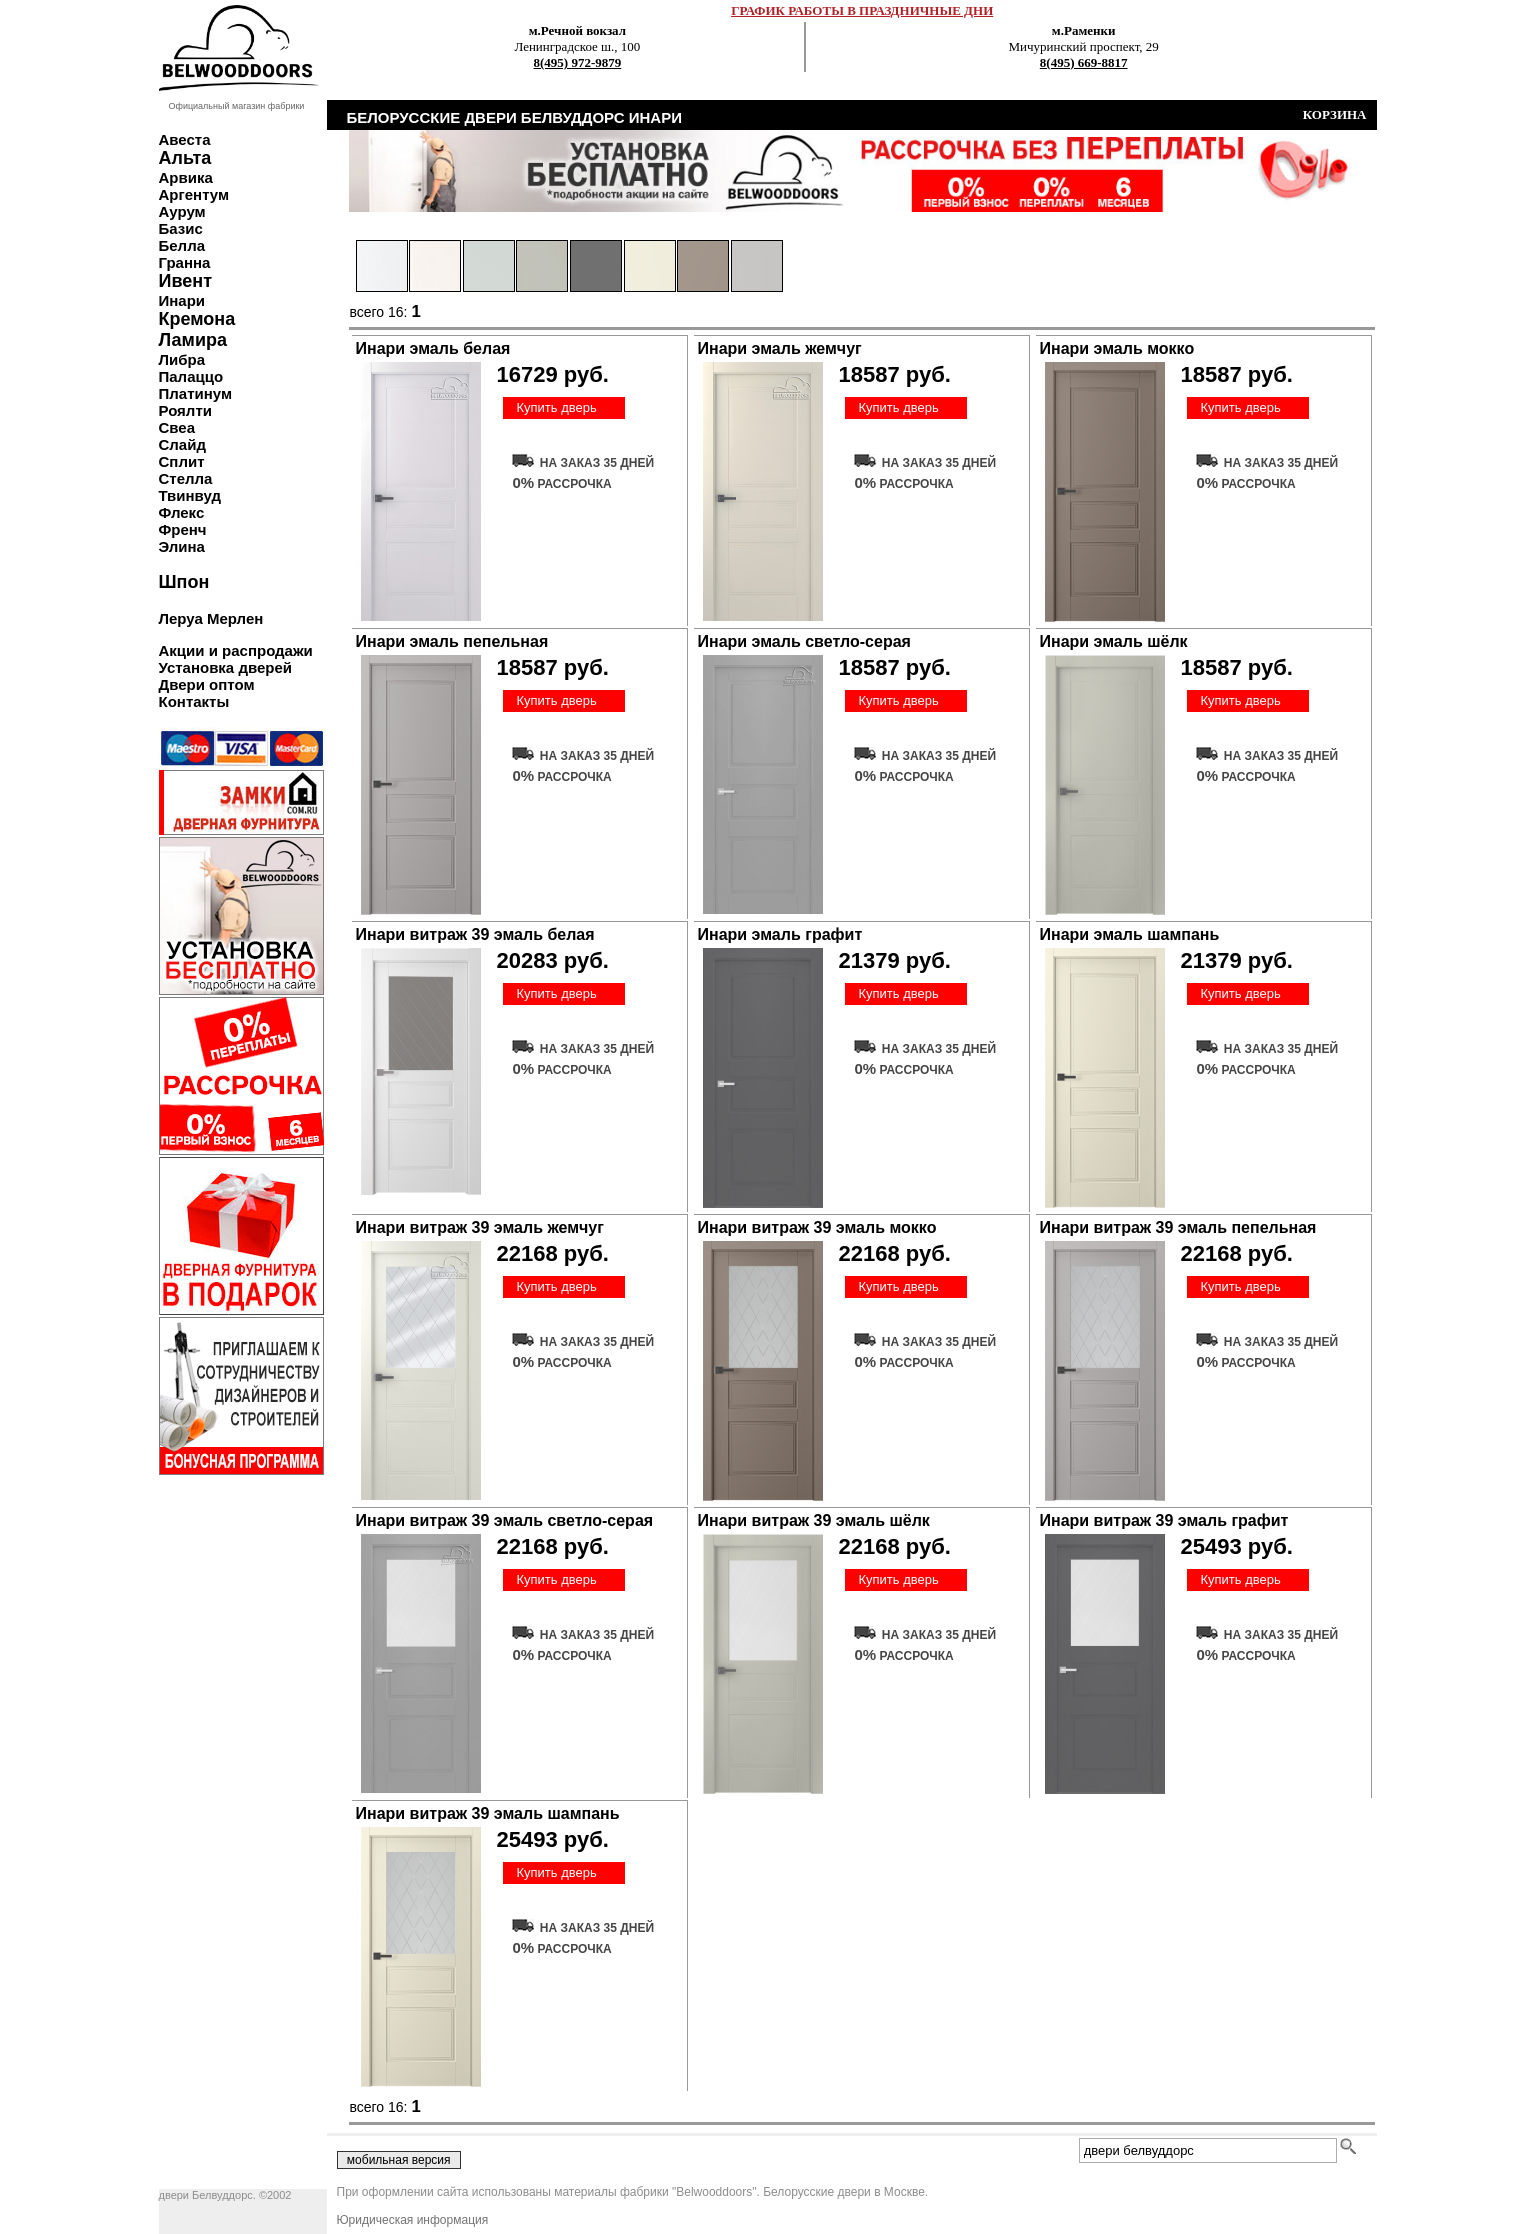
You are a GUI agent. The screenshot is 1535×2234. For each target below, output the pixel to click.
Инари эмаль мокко (1117, 348)
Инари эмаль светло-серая (804, 641)
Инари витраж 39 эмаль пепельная (1178, 1227)
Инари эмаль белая (433, 348)
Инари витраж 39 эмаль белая (475, 934)
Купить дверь (556, 407)
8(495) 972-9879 (578, 62)
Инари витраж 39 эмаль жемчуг (480, 1227)
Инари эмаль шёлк (1114, 641)
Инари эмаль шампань (1130, 934)
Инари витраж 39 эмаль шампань (488, 1813)
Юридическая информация (413, 2220)
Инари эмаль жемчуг (780, 348)
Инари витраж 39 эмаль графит (1164, 1520)
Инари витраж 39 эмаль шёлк (814, 1520)
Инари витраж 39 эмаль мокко (817, 1227)
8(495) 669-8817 (1084, 62)
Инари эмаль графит (780, 934)
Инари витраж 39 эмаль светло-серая (505, 1520)
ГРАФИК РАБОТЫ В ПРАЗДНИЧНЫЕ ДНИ (862, 10)
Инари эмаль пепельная (452, 641)
